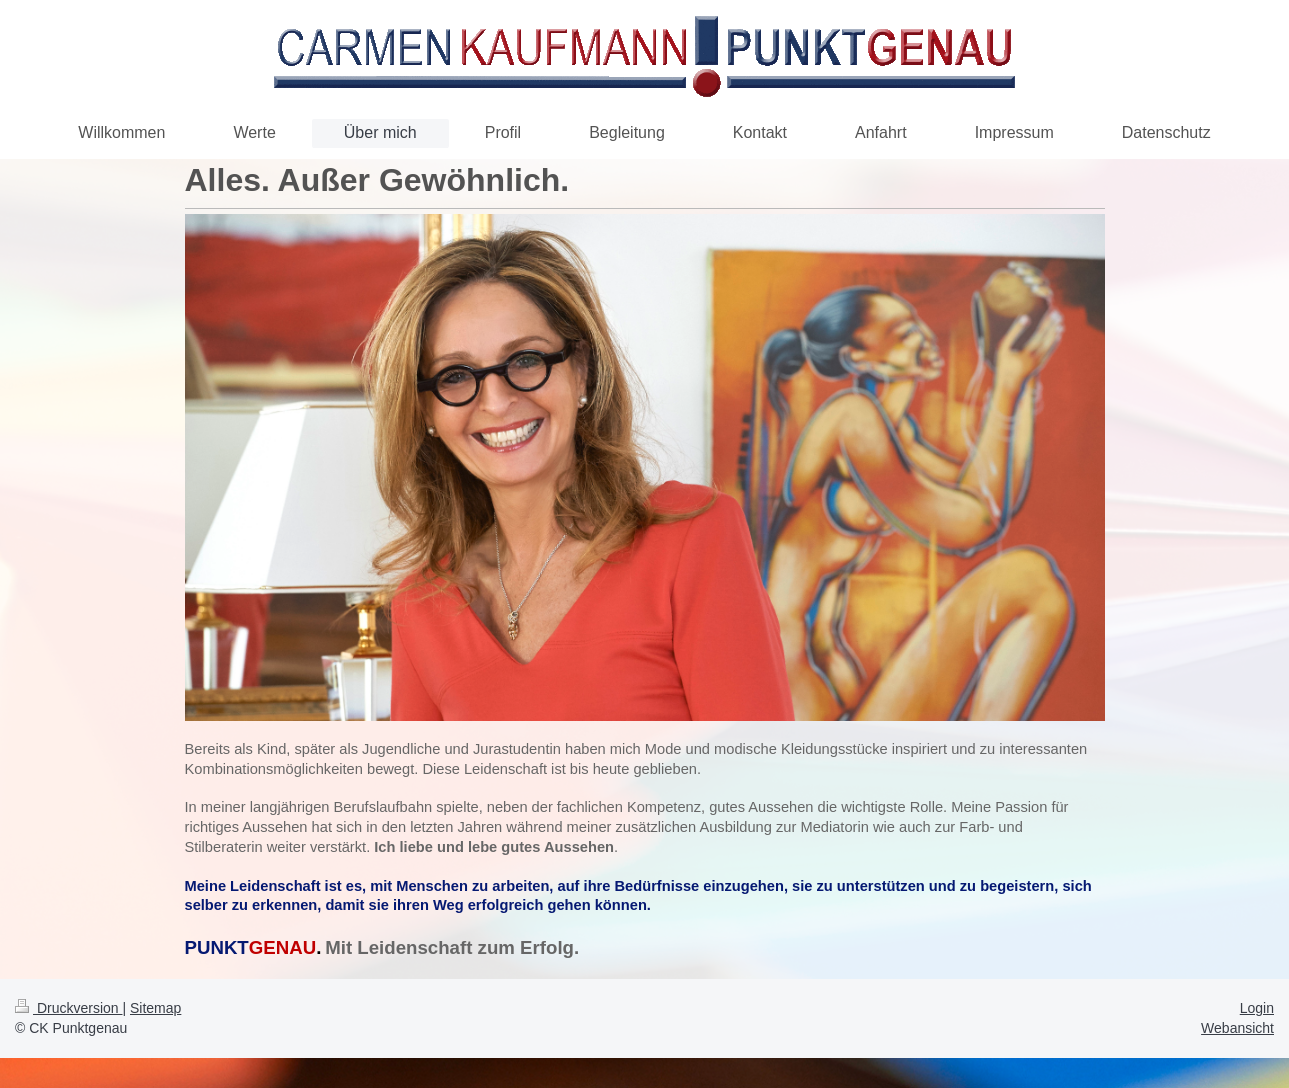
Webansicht (1237, 1028)
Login (1257, 1008)
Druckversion (68, 1008)
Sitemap (155, 1008)
